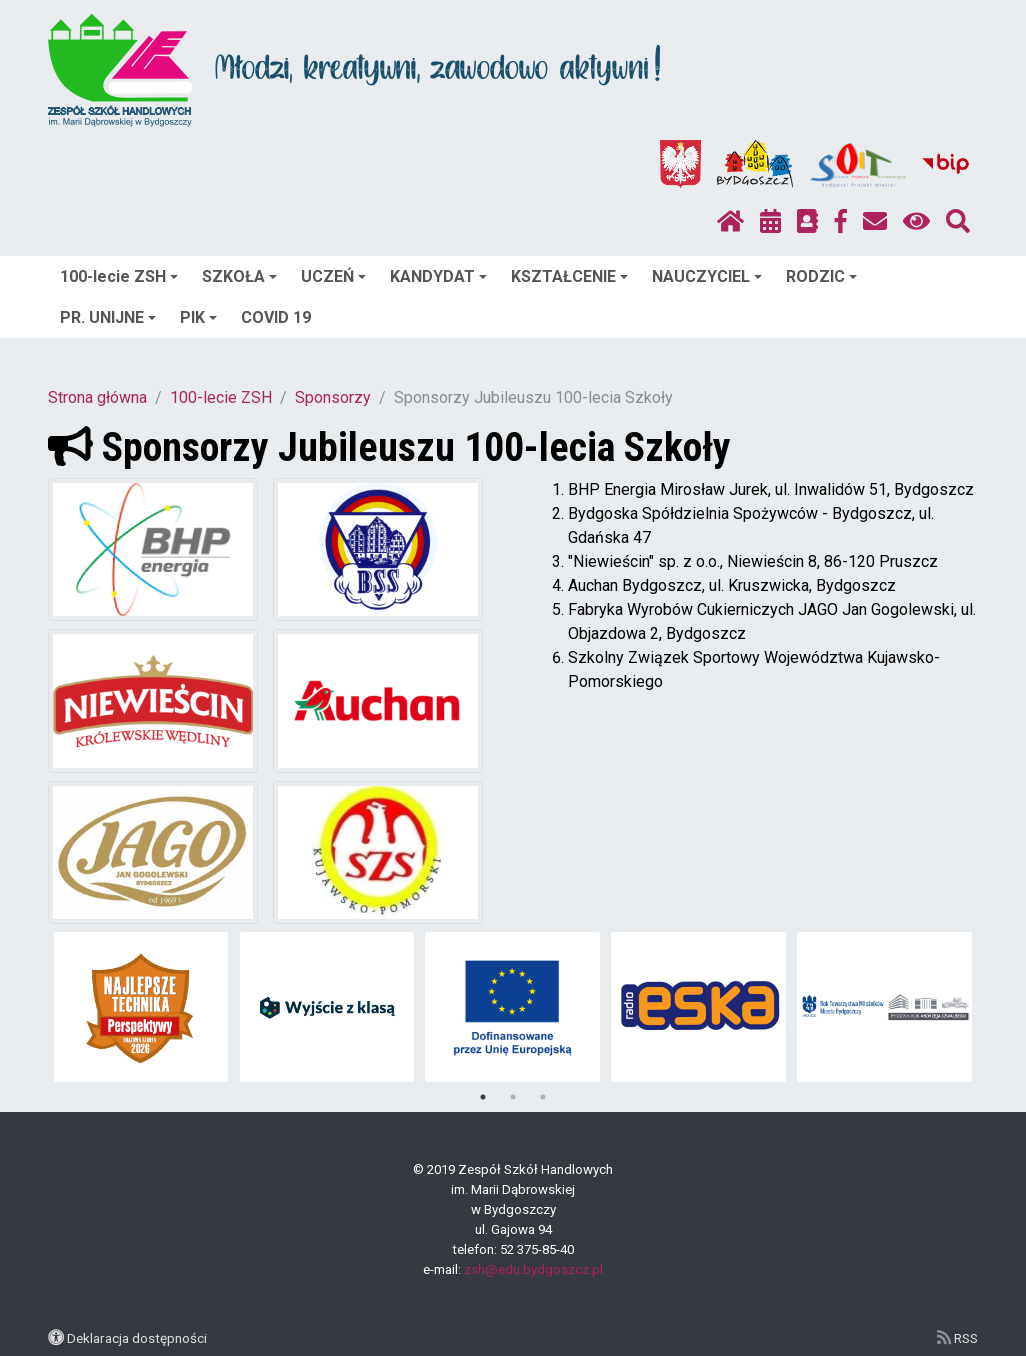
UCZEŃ (333, 276)
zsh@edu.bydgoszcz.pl (533, 1269)
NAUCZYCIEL (707, 276)
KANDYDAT (438, 276)
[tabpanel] (141, 1007)
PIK (198, 317)
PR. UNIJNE (108, 317)
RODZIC (821, 276)
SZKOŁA (239, 276)
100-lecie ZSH (119, 276)
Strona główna (97, 397)
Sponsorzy (333, 397)
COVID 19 (276, 317)
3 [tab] (543, 1097)
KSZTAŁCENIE (569, 276)
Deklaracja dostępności (137, 1338)
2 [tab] (513, 1097)
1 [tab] (483, 1097)
